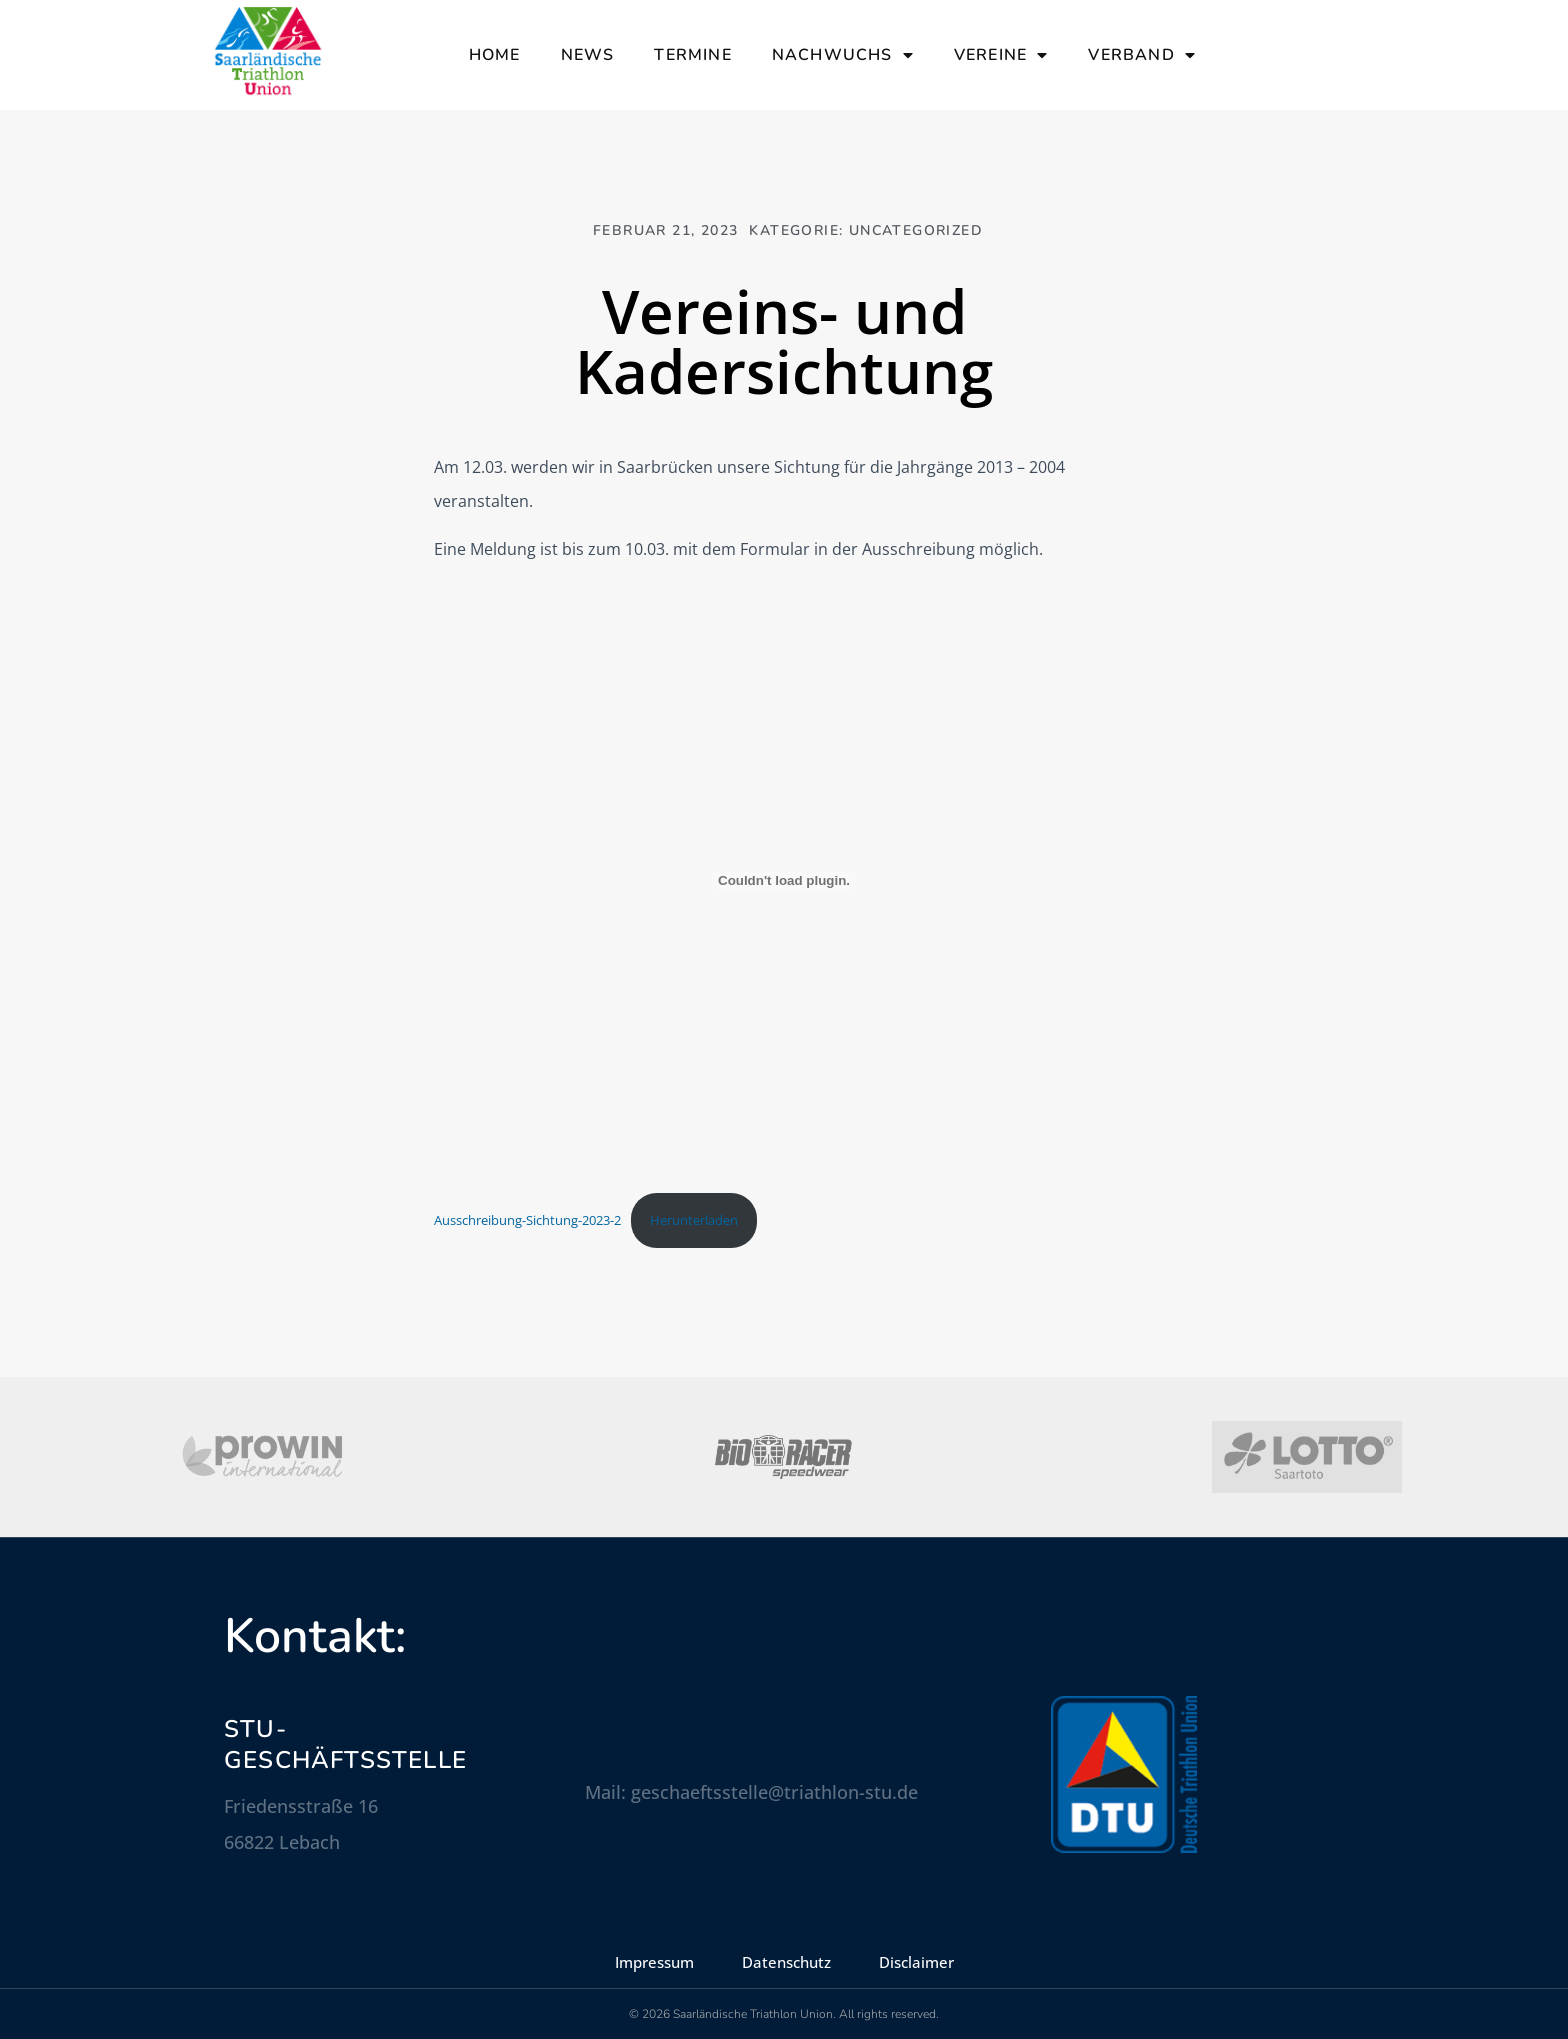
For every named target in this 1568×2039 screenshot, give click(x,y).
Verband (1142, 55)
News (588, 55)
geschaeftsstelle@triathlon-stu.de (774, 1792)
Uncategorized (916, 230)
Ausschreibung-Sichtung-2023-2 (527, 1220)
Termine (692, 55)
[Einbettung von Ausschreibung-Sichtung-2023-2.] (784, 881)
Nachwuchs (843, 55)
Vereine (1001, 55)
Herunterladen (694, 1220)
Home (495, 55)
